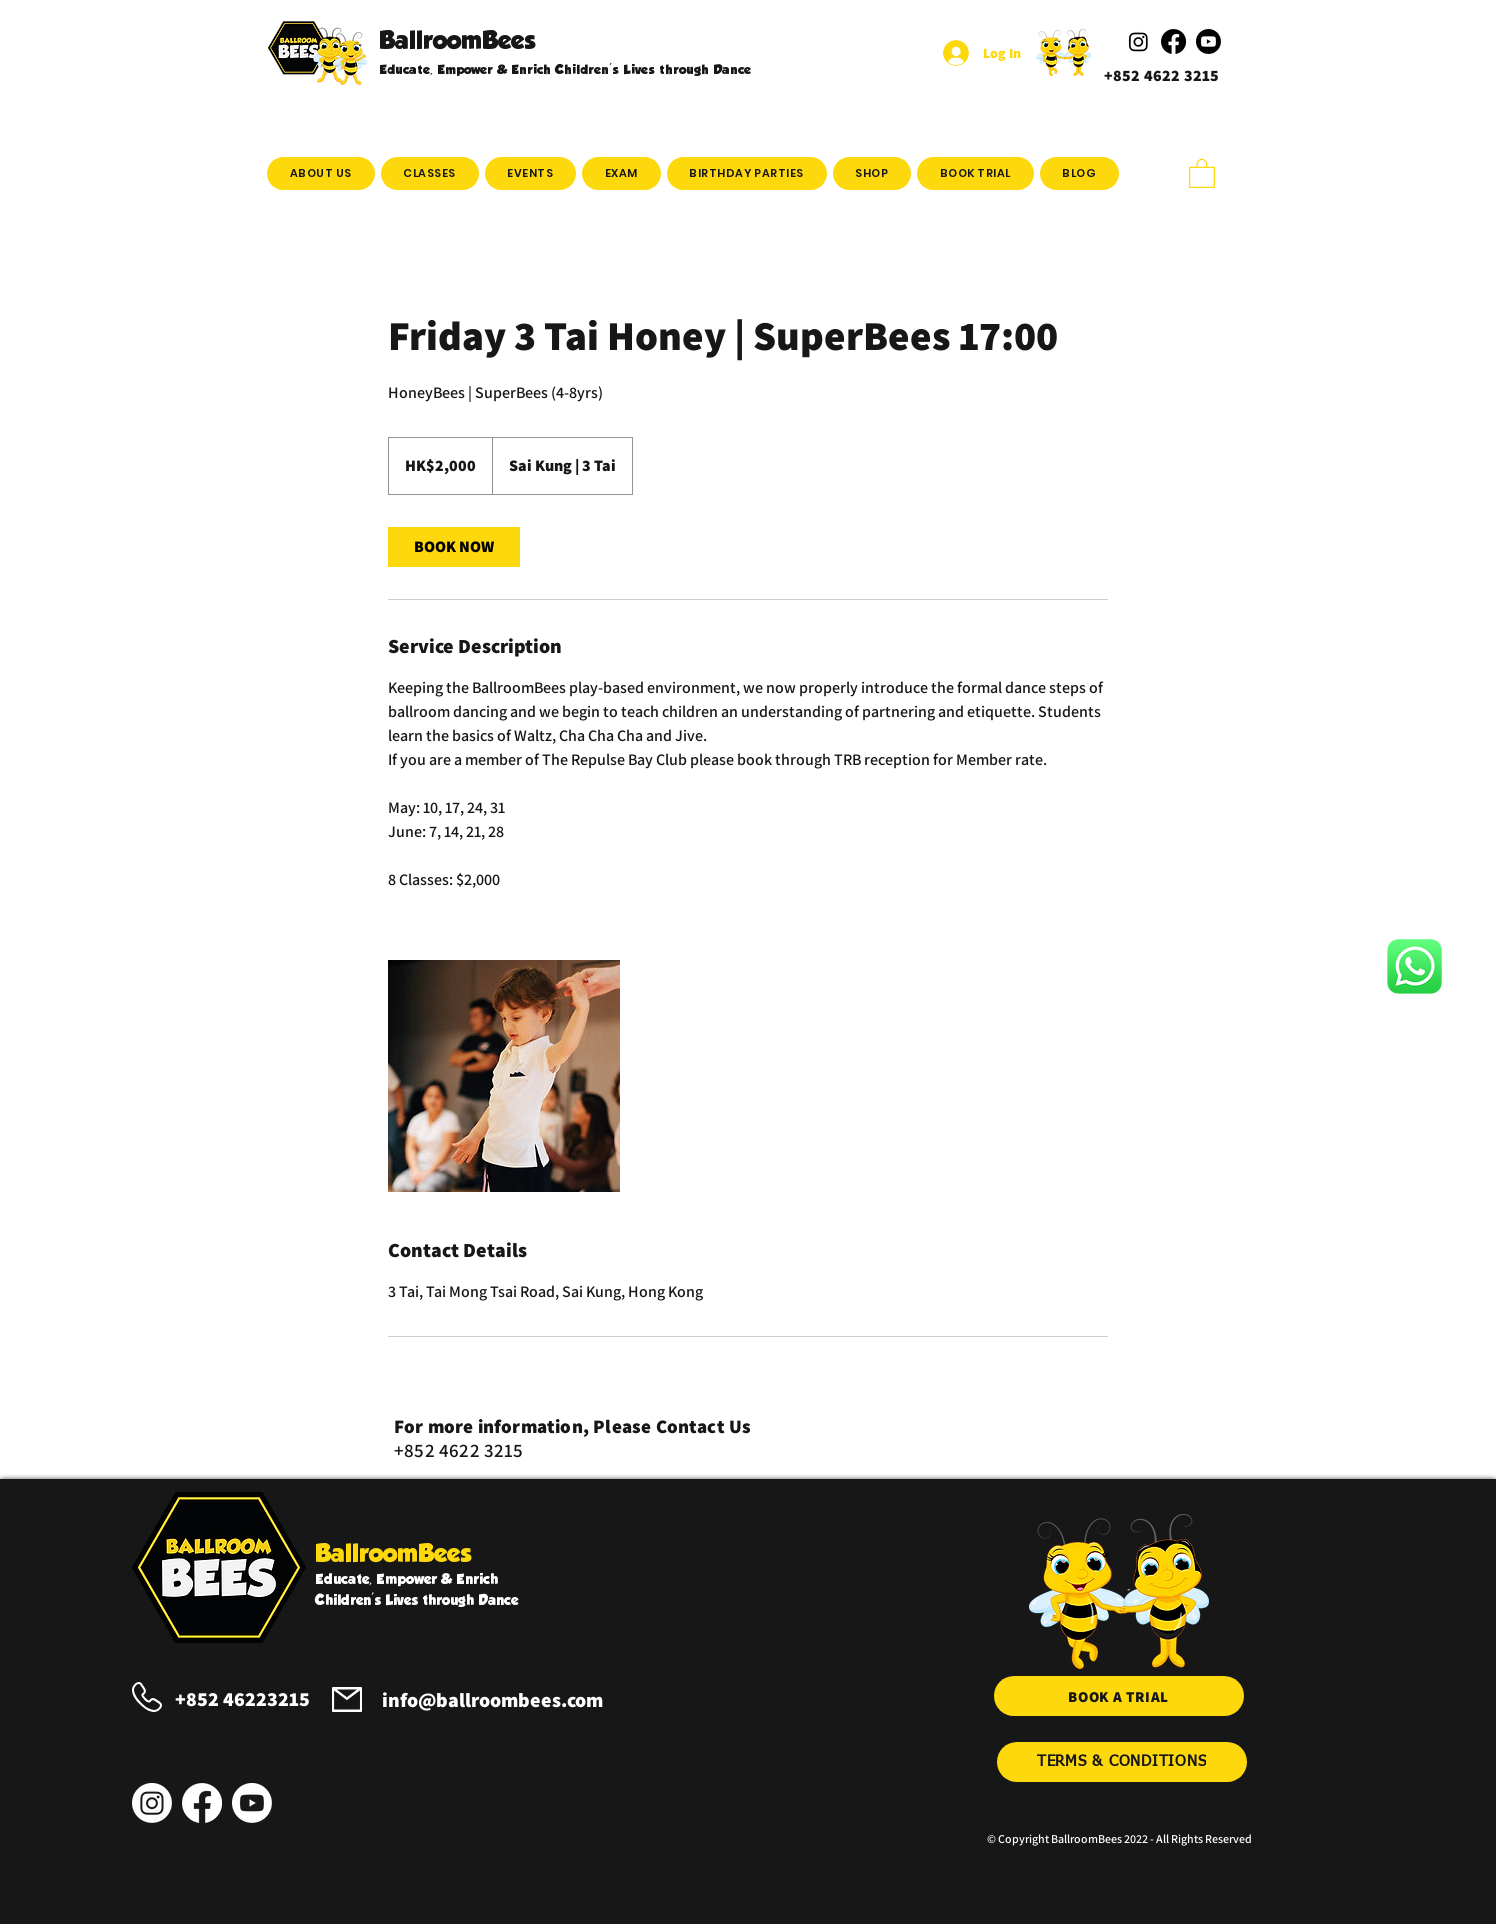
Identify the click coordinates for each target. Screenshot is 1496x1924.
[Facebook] (202, 1803)
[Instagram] (152, 1803)
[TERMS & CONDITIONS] (1122, 1762)
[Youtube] (252, 1803)
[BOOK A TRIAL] (1119, 1696)
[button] (430, 173)
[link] (454, 547)
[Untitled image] (504, 1076)
